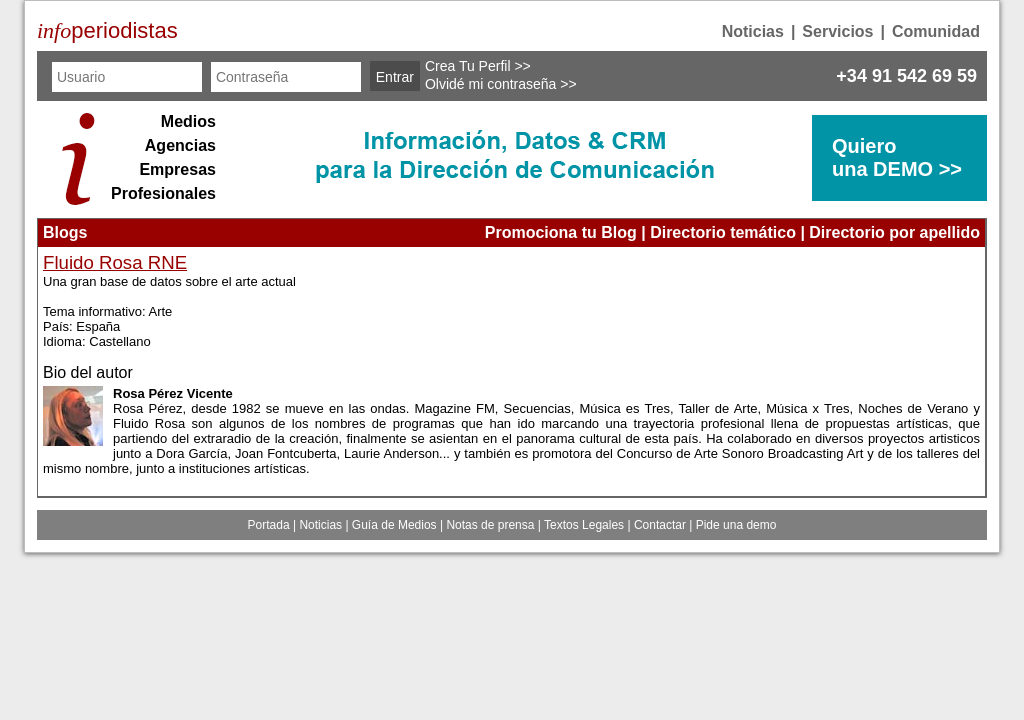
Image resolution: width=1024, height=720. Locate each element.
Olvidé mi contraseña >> (501, 84)
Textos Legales (584, 525)
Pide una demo (736, 525)
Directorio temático (723, 232)
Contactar (660, 525)
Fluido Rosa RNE (115, 262)
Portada (269, 525)
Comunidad (936, 31)
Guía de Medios (394, 525)
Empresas (177, 169)
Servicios (837, 31)
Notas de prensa (490, 525)
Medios (188, 121)
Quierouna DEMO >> (897, 157)
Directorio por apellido (894, 232)
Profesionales (163, 193)
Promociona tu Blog (561, 232)
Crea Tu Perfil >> (478, 66)
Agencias (180, 145)
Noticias (753, 31)
